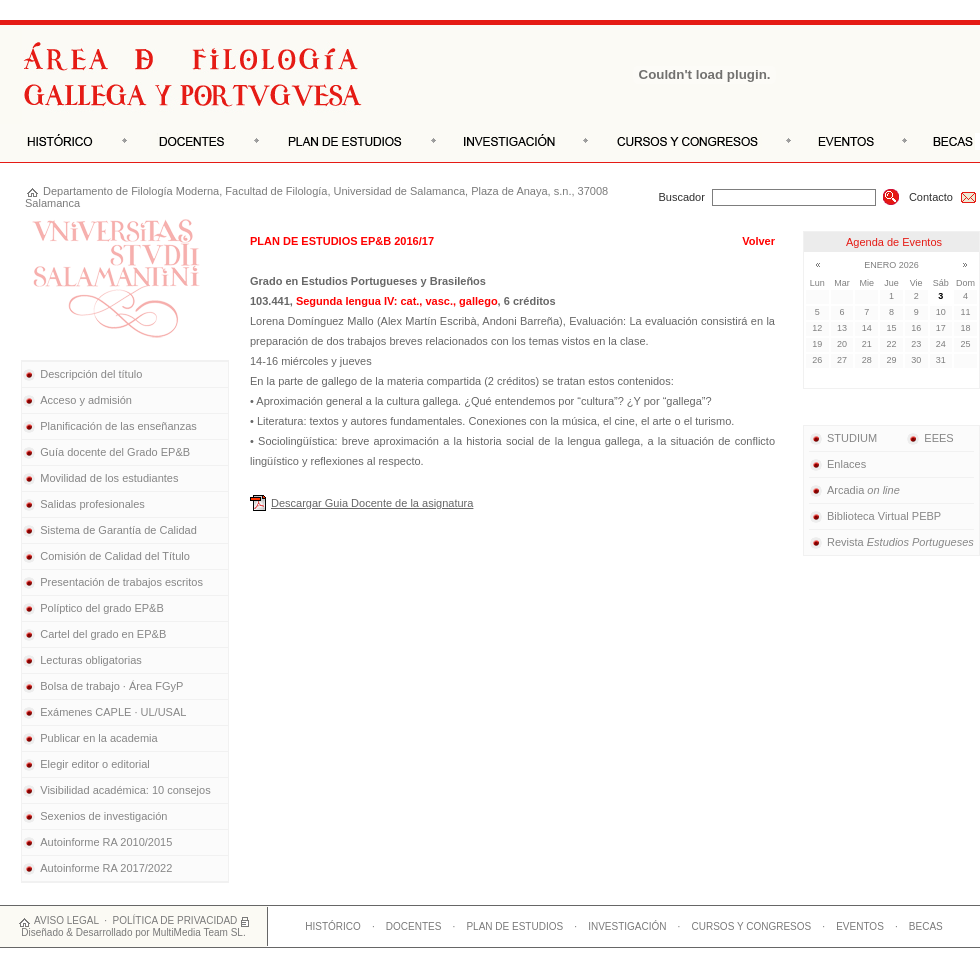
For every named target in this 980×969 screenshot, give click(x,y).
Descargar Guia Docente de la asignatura (372, 503)
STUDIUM (843, 438)
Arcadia (854, 490)
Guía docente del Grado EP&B (115, 452)
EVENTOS (860, 926)
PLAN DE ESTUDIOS (514, 926)
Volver (758, 241)
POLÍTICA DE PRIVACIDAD (175, 920)
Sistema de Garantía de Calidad (118, 530)
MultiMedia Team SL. (198, 932)
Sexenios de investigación (103, 816)
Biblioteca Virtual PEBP (875, 516)
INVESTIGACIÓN (627, 926)
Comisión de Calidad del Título (115, 556)
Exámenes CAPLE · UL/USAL (113, 712)
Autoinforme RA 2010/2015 (106, 842)
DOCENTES (414, 926)
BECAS (926, 926)
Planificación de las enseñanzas (118, 426)
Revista (891, 542)
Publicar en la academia (98, 738)
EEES (929, 438)
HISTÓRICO (333, 926)
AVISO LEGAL (66, 920)
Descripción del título (91, 374)
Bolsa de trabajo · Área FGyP (111, 686)
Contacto (943, 197)
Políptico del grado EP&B (102, 608)
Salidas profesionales (92, 504)
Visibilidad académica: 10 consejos (125, 790)
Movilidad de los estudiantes (109, 478)
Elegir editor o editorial (94, 764)
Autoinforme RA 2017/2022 (106, 868)
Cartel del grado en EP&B (103, 634)
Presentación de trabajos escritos (121, 582)
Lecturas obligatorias (91, 660)
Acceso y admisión (86, 400)
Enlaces (837, 464)
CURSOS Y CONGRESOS (752, 926)
